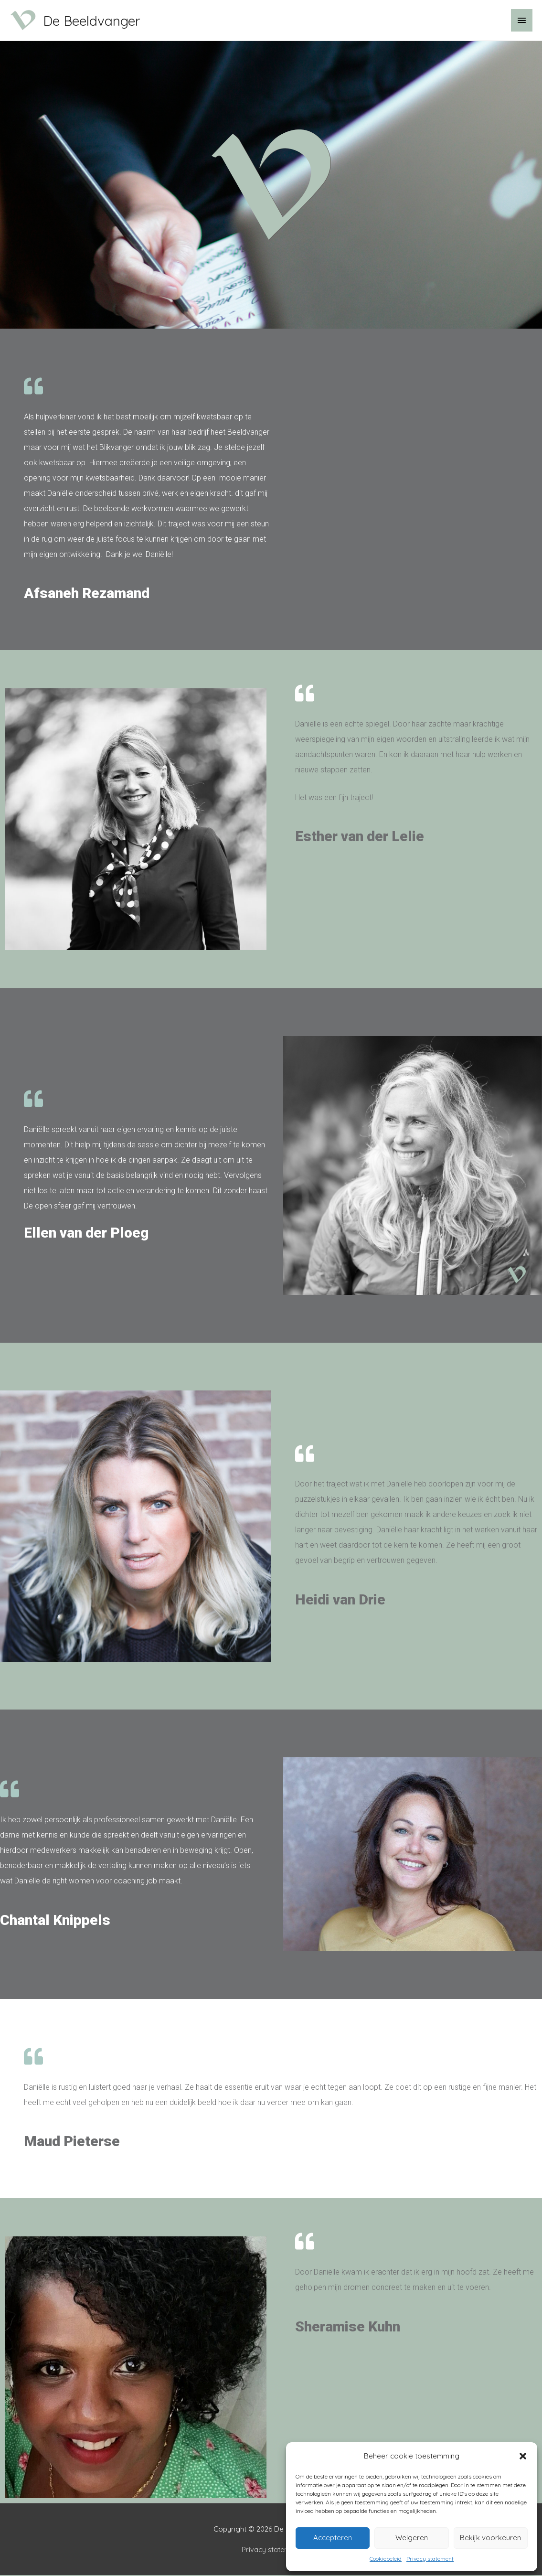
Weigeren (411, 2537)
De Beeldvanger (106, 20)
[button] (523, 2456)
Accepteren (332, 2537)
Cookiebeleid (386, 2558)
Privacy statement (430, 2558)
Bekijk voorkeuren (490, 2537)
